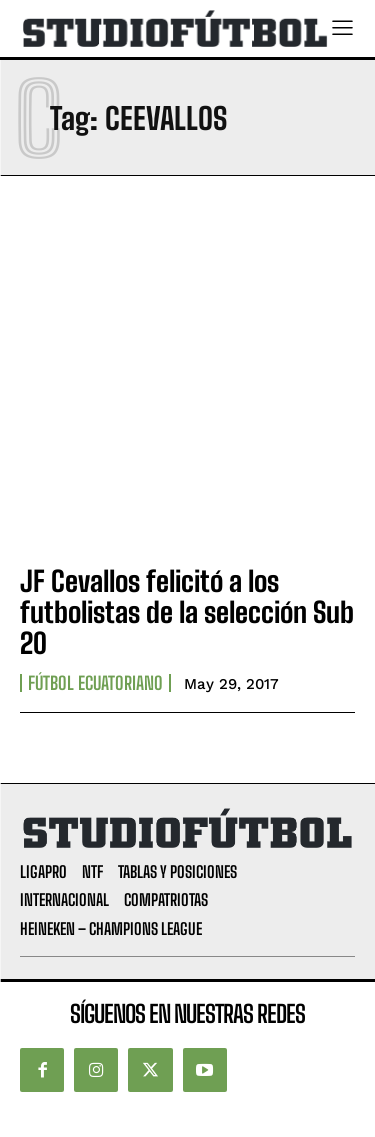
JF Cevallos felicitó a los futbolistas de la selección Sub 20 (187, 612)
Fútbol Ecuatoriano (95, 683)
